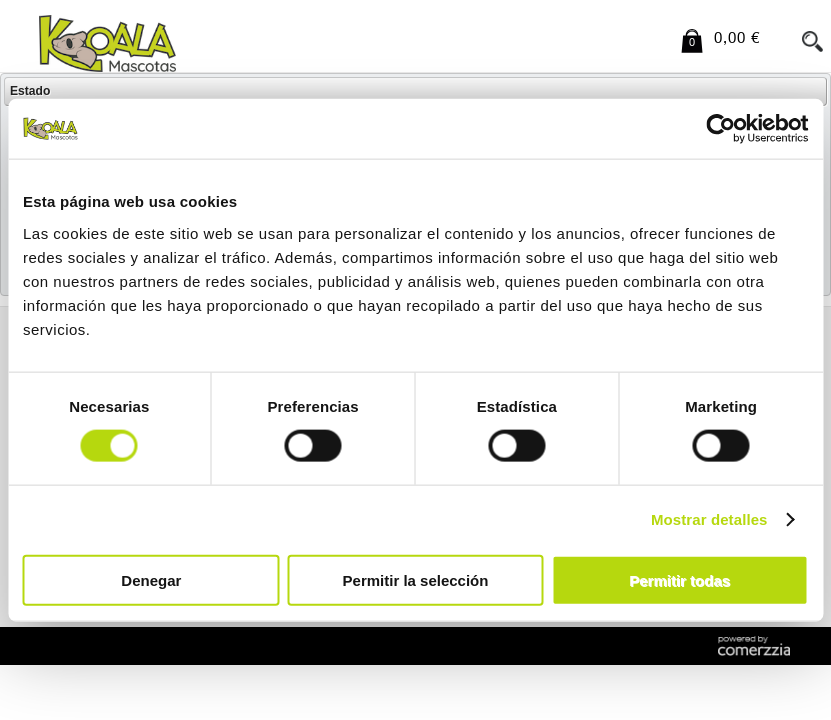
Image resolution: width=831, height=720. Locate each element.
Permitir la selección (416, 579)
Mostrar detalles (709, 519)
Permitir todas (679, 579)
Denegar (151, 579)
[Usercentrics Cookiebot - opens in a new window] (720, 129)
